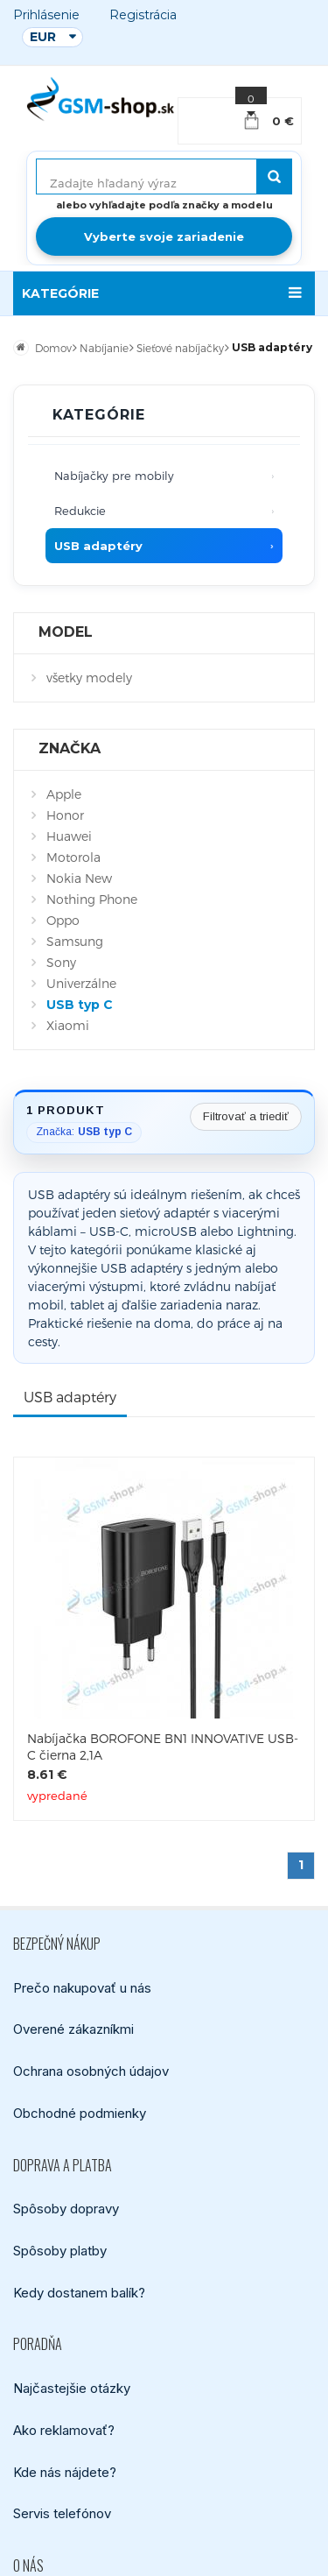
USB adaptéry (98, 546)
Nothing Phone (91, 899)
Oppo (63, 920)
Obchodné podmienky (79, 2113)
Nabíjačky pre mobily (114, 476)
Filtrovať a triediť (246, 1116)
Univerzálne (81, 983)
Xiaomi (67, 1025)
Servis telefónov (62, 2513)
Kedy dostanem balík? (79, 2291)
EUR (43, 37)
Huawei (69, 836)
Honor (65, 815)
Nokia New (79, 878)
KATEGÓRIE (60, 293)
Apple (63, 794)
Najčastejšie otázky (71, 2388)
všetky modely (89, 677)
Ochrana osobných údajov (91, 2071)
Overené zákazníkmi (73, 2029)
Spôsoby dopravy (66, 2208)
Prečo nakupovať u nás (82, 1987)
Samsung (74, 941)
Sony (61, 962)
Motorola (73, 857)
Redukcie (80, 511)
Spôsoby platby (60, 2250)
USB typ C (79, 1005)
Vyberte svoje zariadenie (164, 236)
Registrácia (143, 15)
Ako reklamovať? (64, 2430)
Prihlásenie (46, 15)
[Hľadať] (274, 176)
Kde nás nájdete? (64, 2471)
